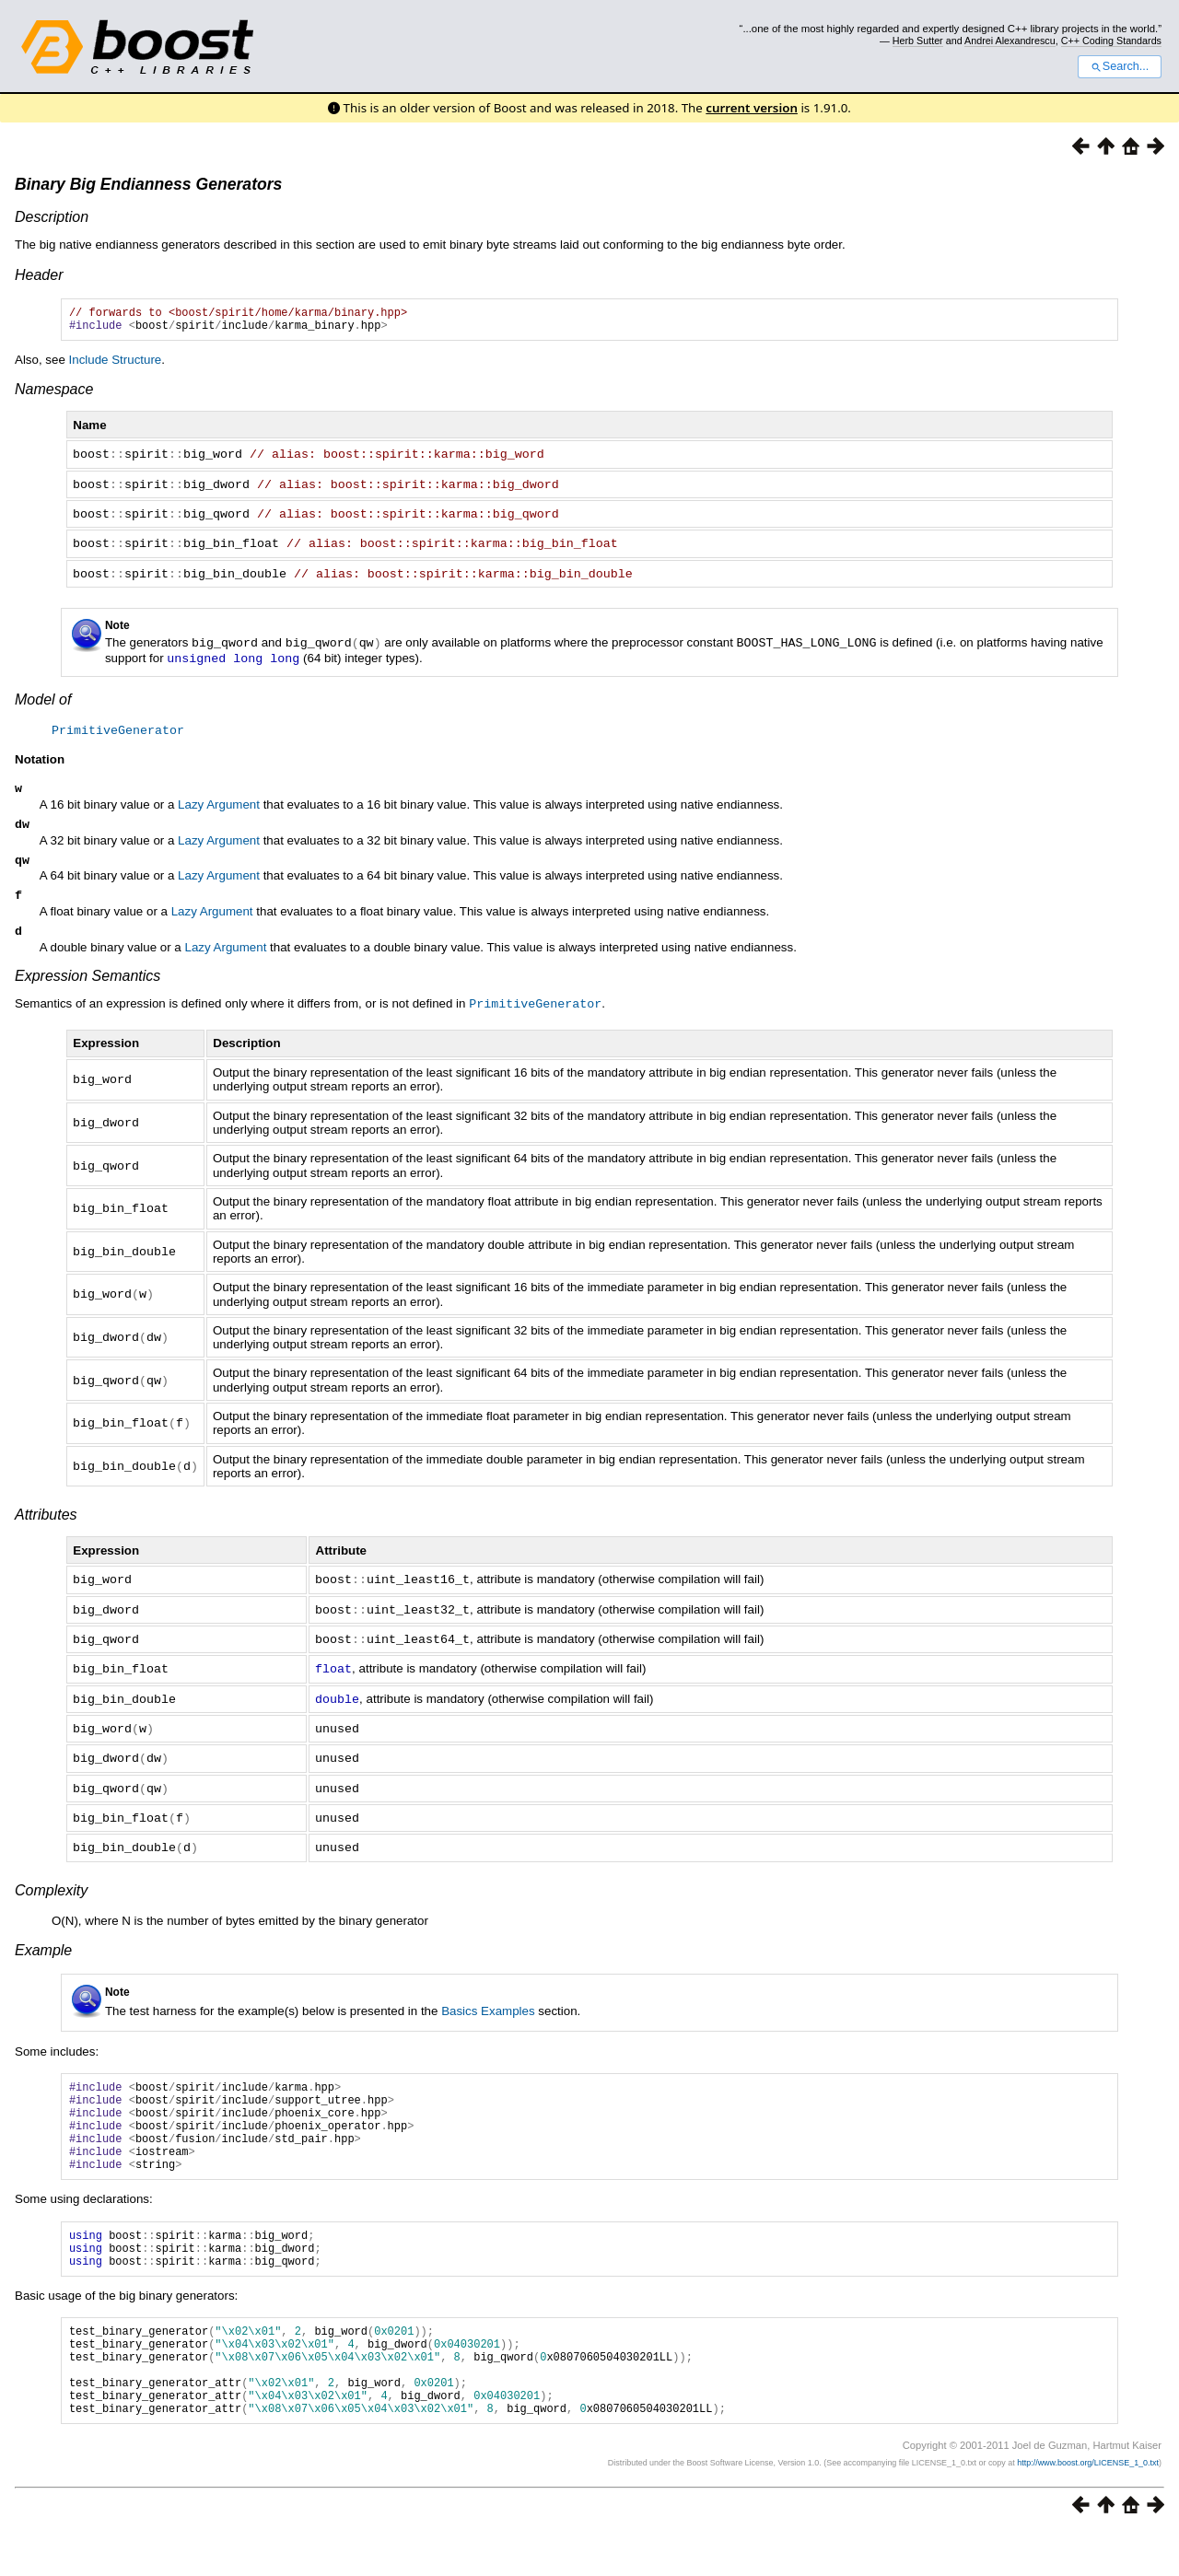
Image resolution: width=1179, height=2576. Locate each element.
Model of (43, 698)
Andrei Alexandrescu (1010, 40)
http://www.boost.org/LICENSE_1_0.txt (1088, 2507)
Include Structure (115, 365)
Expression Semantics (87, 983)
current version (752, 107)
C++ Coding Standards (1111, 40)
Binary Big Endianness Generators (148, 184)
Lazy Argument (219, 804)
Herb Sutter (918, 40)
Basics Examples (487, 2008)
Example (43, 1947)
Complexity (51, 1887)
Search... (1120, 66)
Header (39, 275)
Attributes (46, 1521)
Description (51, 217)
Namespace (54, 394)
